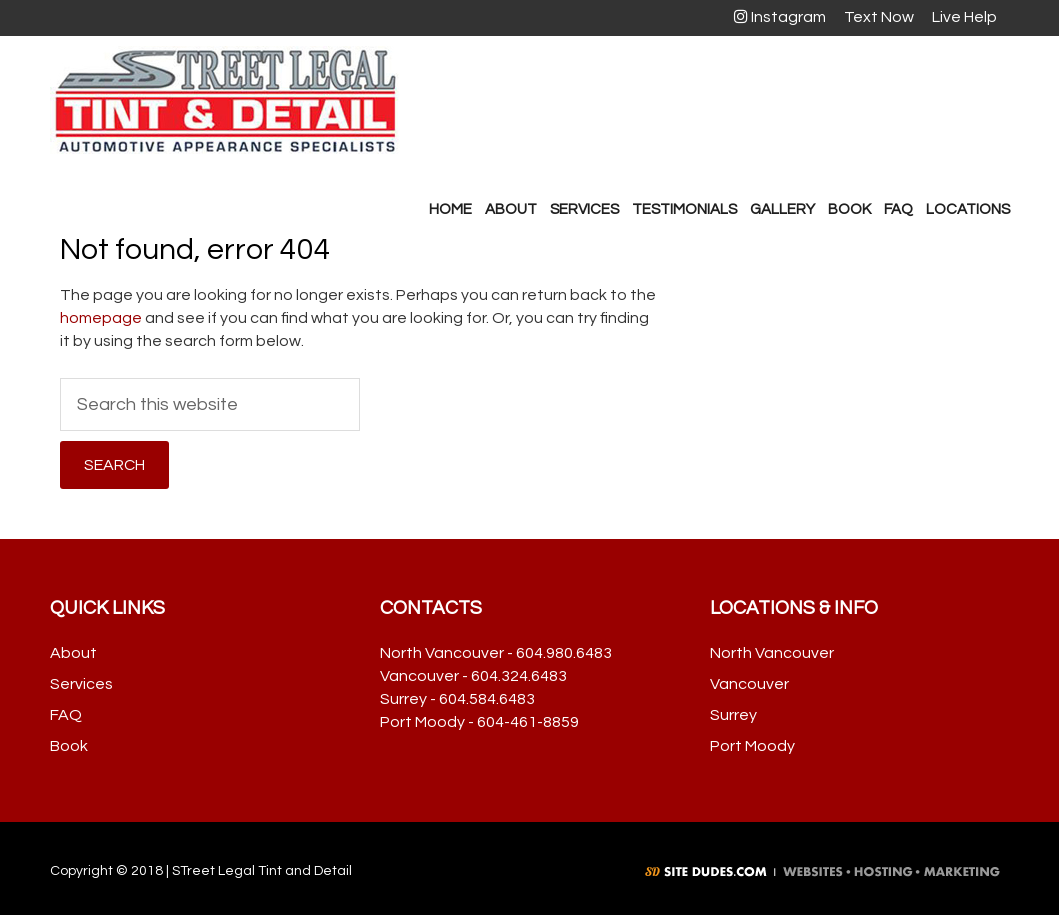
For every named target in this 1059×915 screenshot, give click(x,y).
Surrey (733, 715)
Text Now (876, 17)
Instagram (780, 16)
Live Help (962, 17)
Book (69, 746)
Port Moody (752, 746)
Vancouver (749, 684)
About (73, 653)
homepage (101, 318)
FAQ (66, 715)
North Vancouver (772, 653)
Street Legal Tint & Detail (225, 101)
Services (81, 684)
